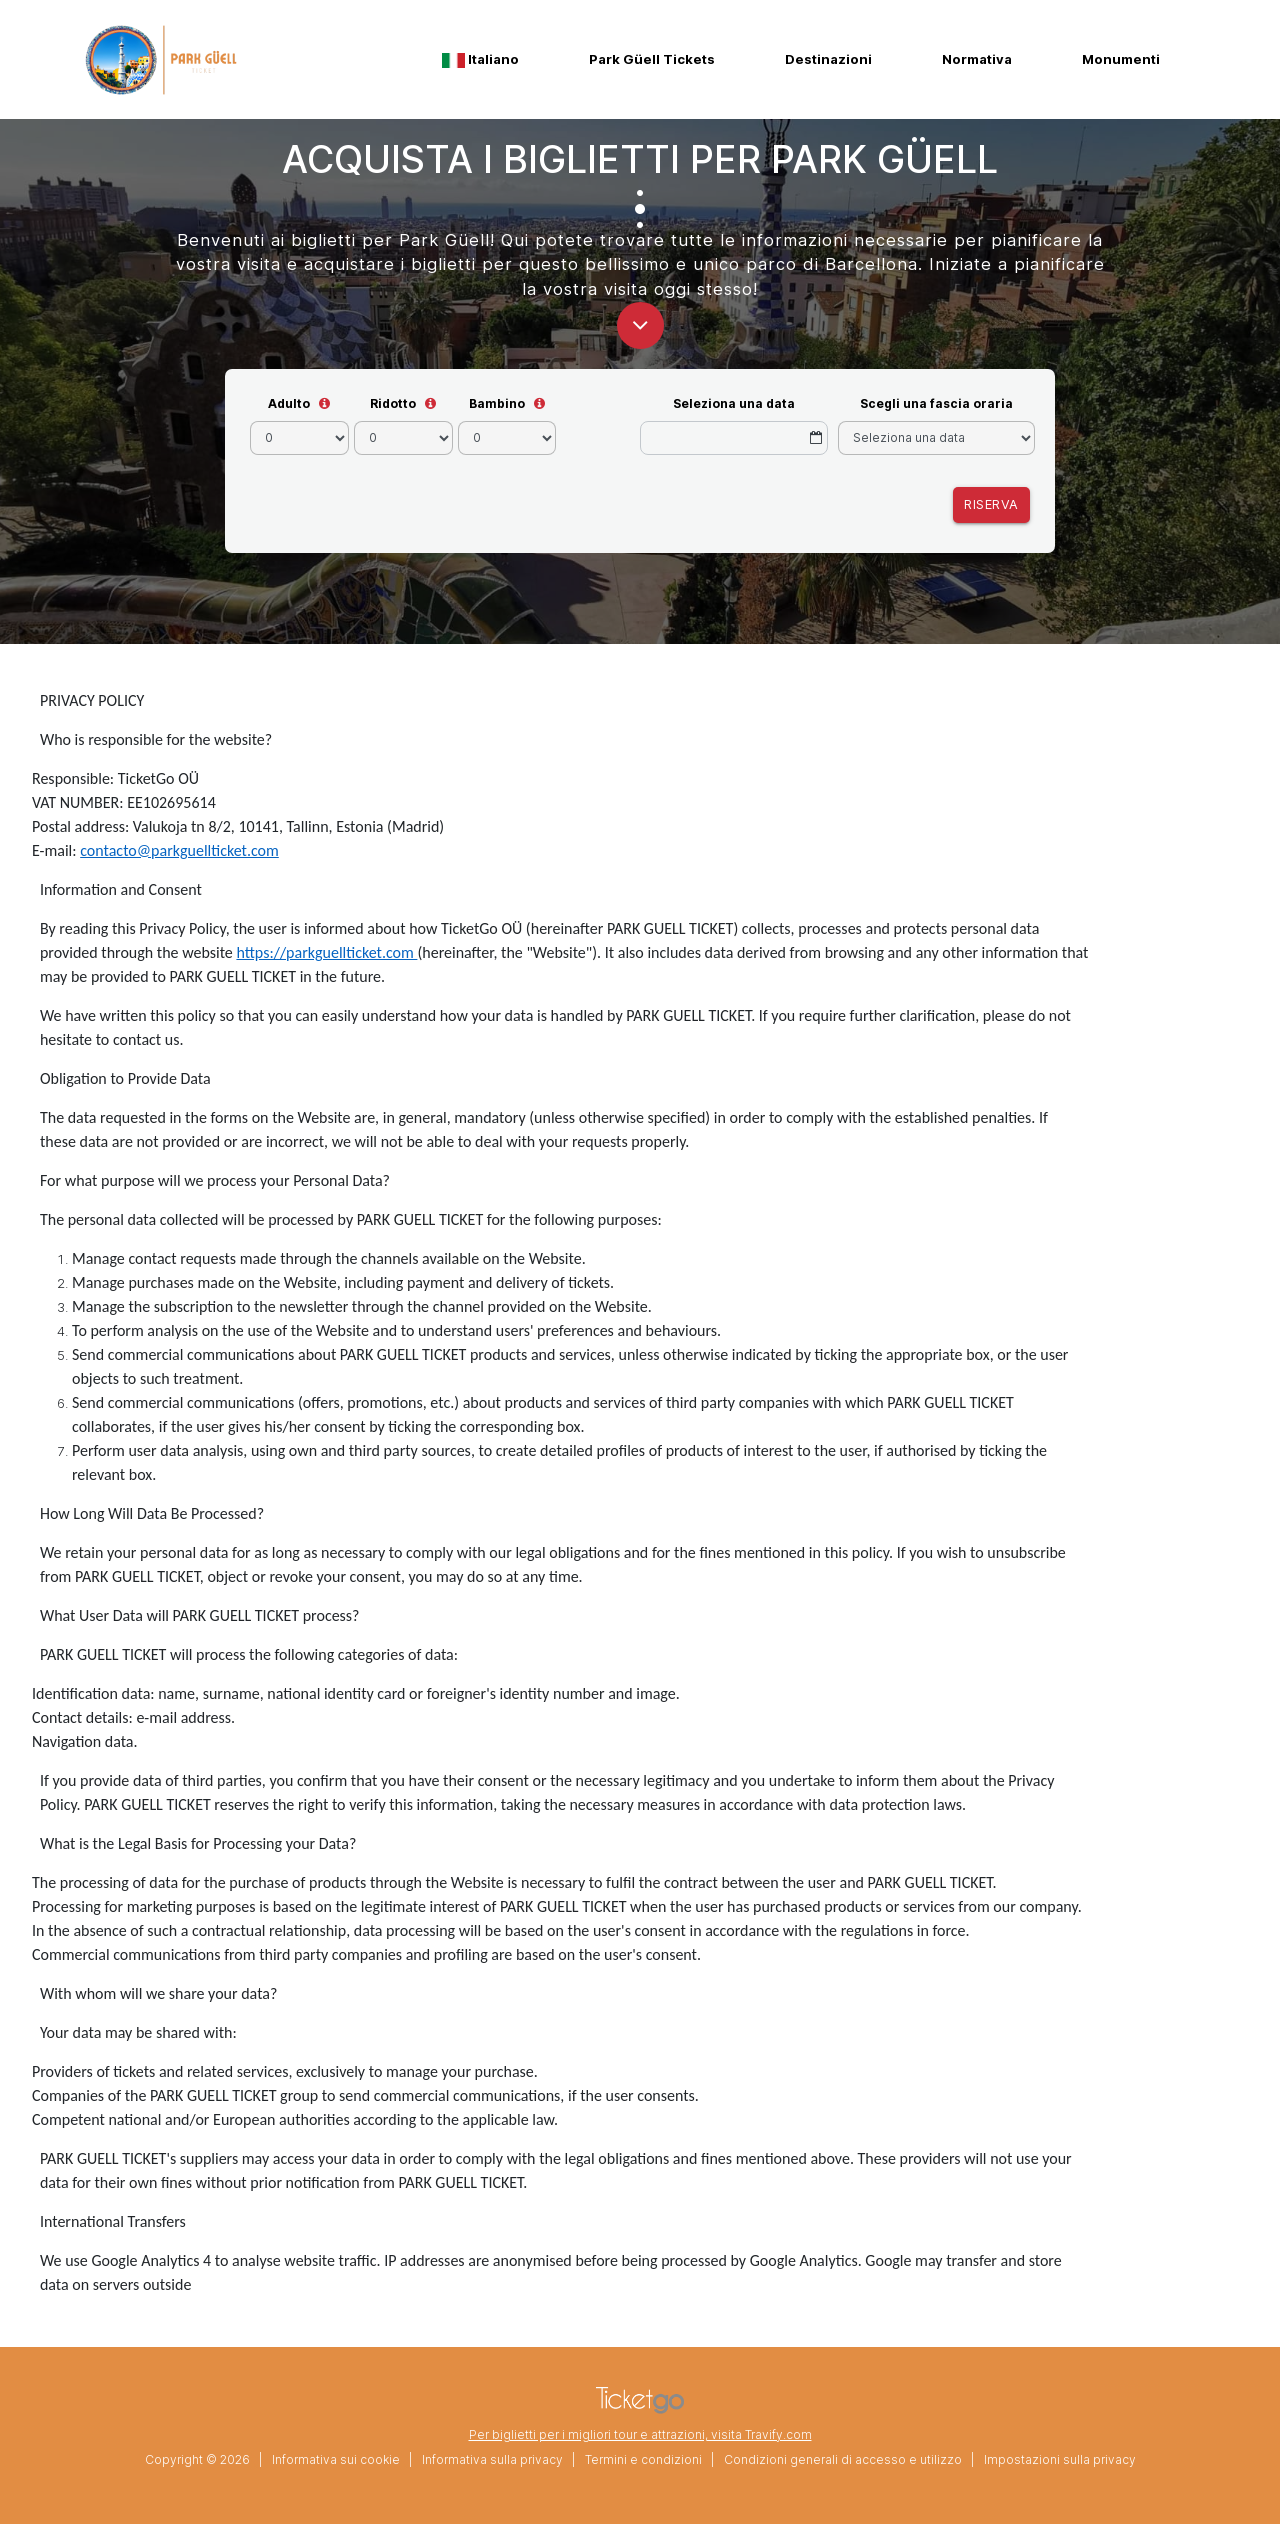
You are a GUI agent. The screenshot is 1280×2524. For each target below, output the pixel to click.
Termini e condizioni (643, 2459)
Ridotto (393, 403)
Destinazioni (828, 59)
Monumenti (1121, 59)
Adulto (289, 403)
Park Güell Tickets (652, 59)
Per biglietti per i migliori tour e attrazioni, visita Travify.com (640, 2434)
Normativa (977, 59)
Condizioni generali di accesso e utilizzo (843, 2459)
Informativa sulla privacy (492, 2459)
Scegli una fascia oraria (936, 403)
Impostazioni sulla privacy (1060, 2459)
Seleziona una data (734, 403)
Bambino (497, 403)
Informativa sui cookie (336, 2459)
